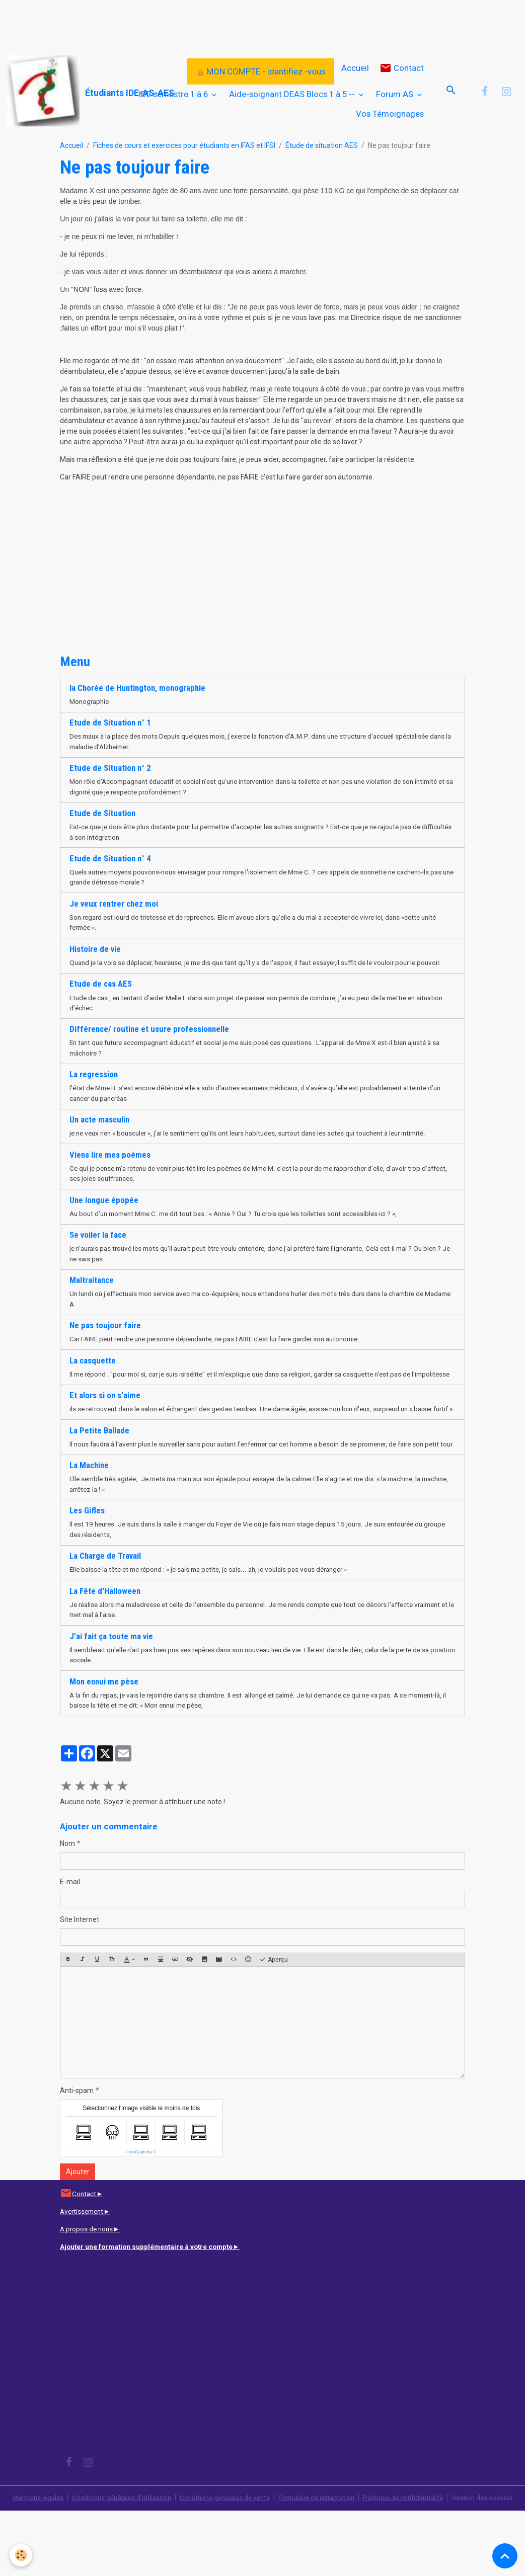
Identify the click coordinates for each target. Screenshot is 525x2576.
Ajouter (78, 2226)
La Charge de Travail (105, 1608)
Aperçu (273, 2014)
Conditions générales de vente (224, 2552)
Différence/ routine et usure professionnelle (149, 1044)
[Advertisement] (183, 22)
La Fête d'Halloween (104, 1644)
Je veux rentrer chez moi (113, 906)
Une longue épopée (103, 1217)
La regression (93, 1090)
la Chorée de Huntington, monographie (137, 688)
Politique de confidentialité (411, 2552)
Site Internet (79, 1974)
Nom (67, 1898)
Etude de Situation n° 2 (110, 769)
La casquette (92, 1379)
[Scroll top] (504, 2555)
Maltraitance (91, 1298)
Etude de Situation (102, 815)
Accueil (355, 68)
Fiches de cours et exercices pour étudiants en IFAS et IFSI (184, 145)
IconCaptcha (139, 2206)
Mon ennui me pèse (103, 1735)
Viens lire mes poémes (110, 1171)
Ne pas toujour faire (105, 1344)
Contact (402, 68)
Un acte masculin (99, 1136)
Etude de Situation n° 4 (110, 860)
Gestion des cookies (490, 2557)
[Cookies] (21, 2555)
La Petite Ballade (99, 1471)
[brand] (55, 91)
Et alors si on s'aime (104, 1425)
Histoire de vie (95, 952)
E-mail (70, 1937)
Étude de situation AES (321, 145)
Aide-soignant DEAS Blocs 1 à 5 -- (293, 94)
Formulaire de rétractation (320, 2552)
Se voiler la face (97, 1252)
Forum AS (395, 94)
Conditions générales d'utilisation (117, 2552)
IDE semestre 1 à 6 (174, 94)
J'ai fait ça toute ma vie (111, 1689)
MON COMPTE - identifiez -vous (260, 71)
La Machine (89, 1517)
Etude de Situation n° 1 (110, 723)
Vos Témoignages (390, 114)
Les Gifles (87, 1563)
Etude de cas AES (100, 998)
